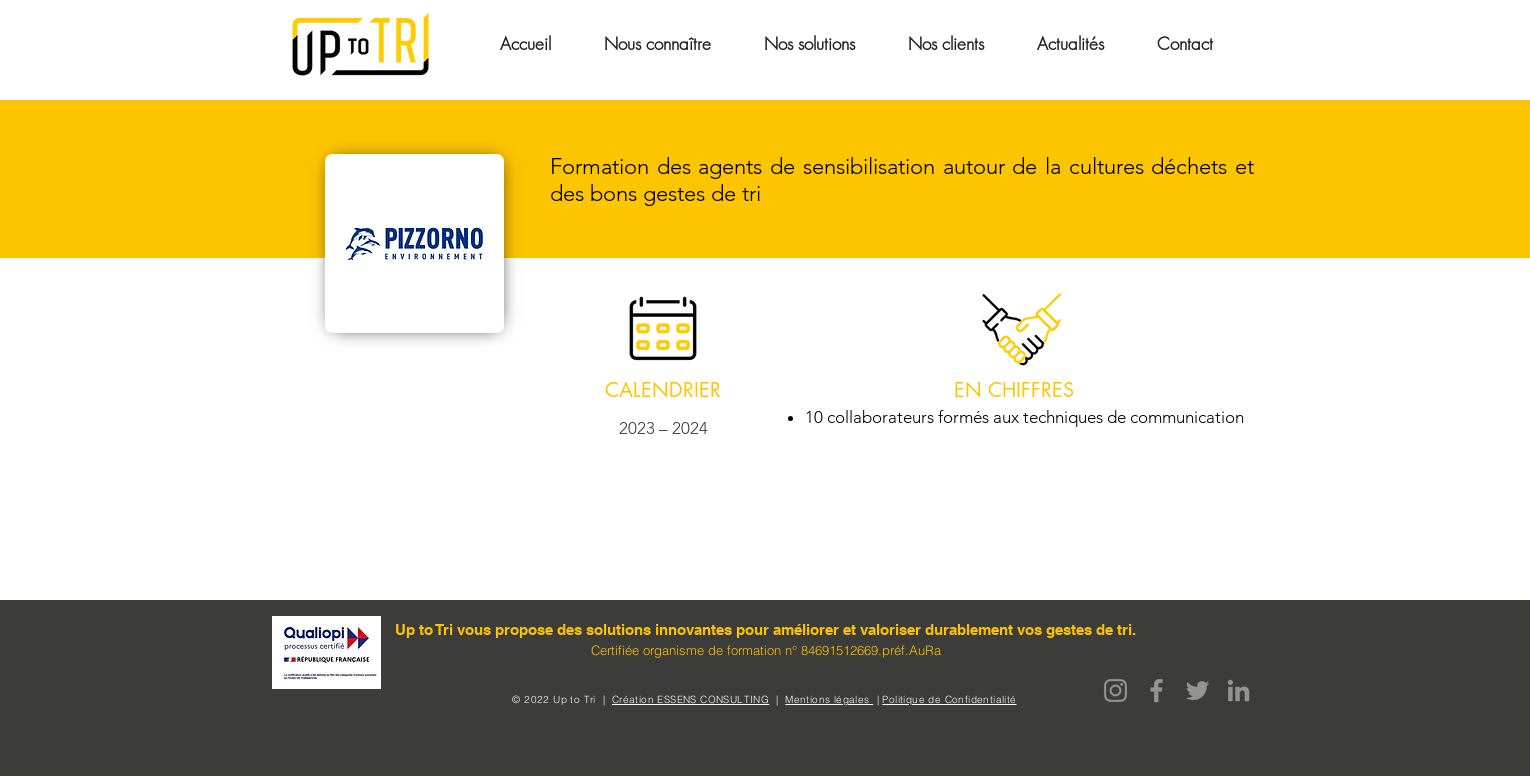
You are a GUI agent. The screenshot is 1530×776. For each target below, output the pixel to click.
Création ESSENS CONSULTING (690, 699)
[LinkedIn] (1238, 690)
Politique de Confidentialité (949, 699)
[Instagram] (1115, 690)
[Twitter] (1197, 690)
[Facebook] (1156, 690)
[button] (657, 43)
